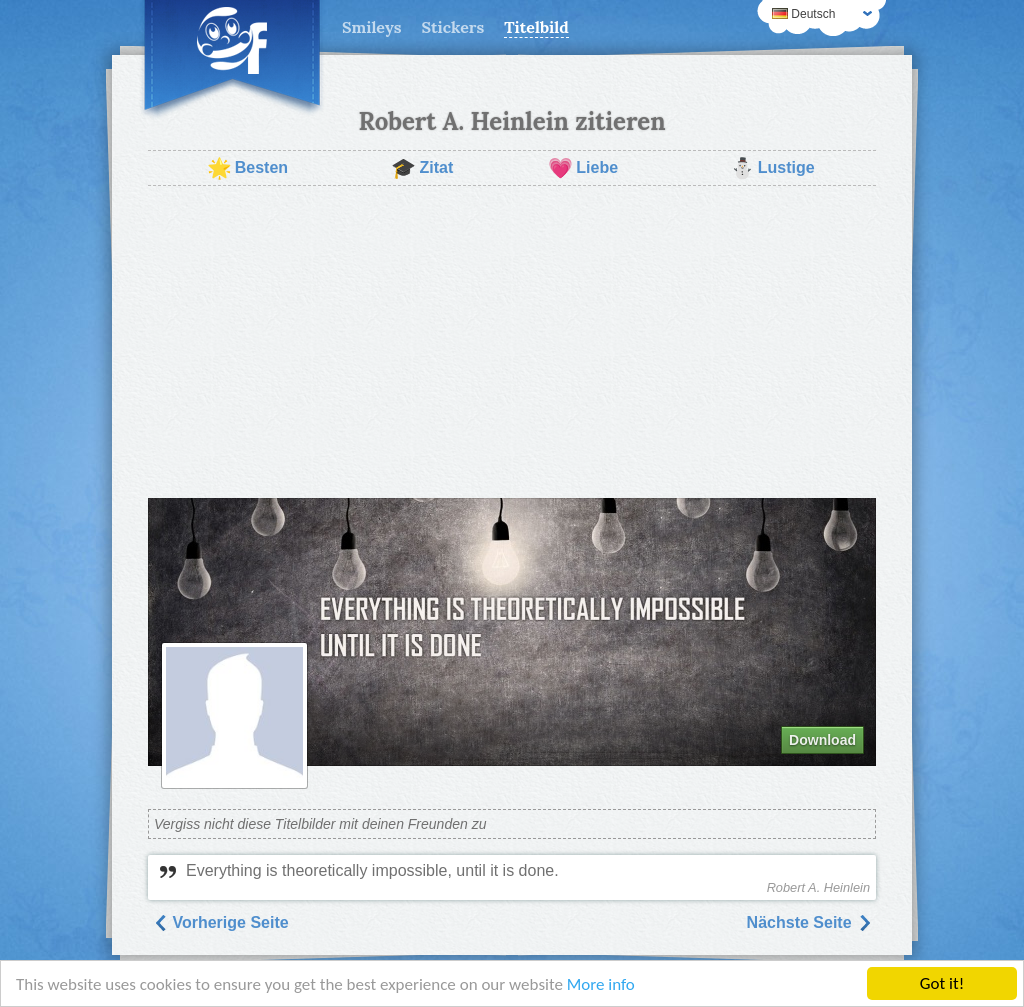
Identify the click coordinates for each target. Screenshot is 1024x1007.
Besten (247, 168)
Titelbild (536, 27)
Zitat (422, 168)
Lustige (772, 168)
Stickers (453, 27)
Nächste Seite (809, 922)
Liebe (583, 168)
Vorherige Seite (220, 922)
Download (822, 740)
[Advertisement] (512, 342)
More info (601, 985)
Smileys (372, 27)
